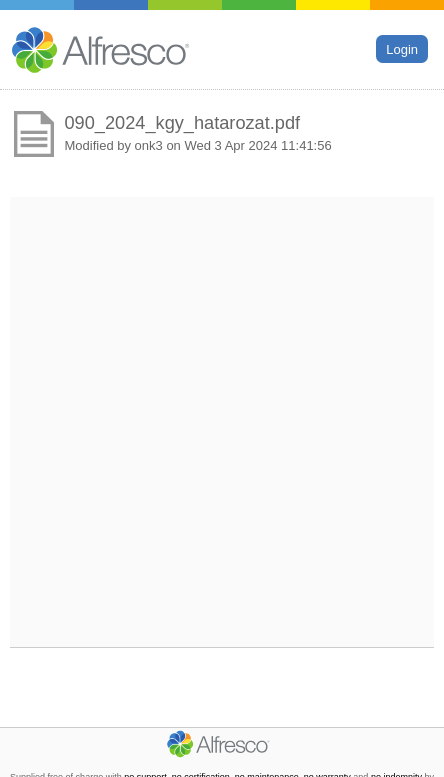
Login (402, 48)
